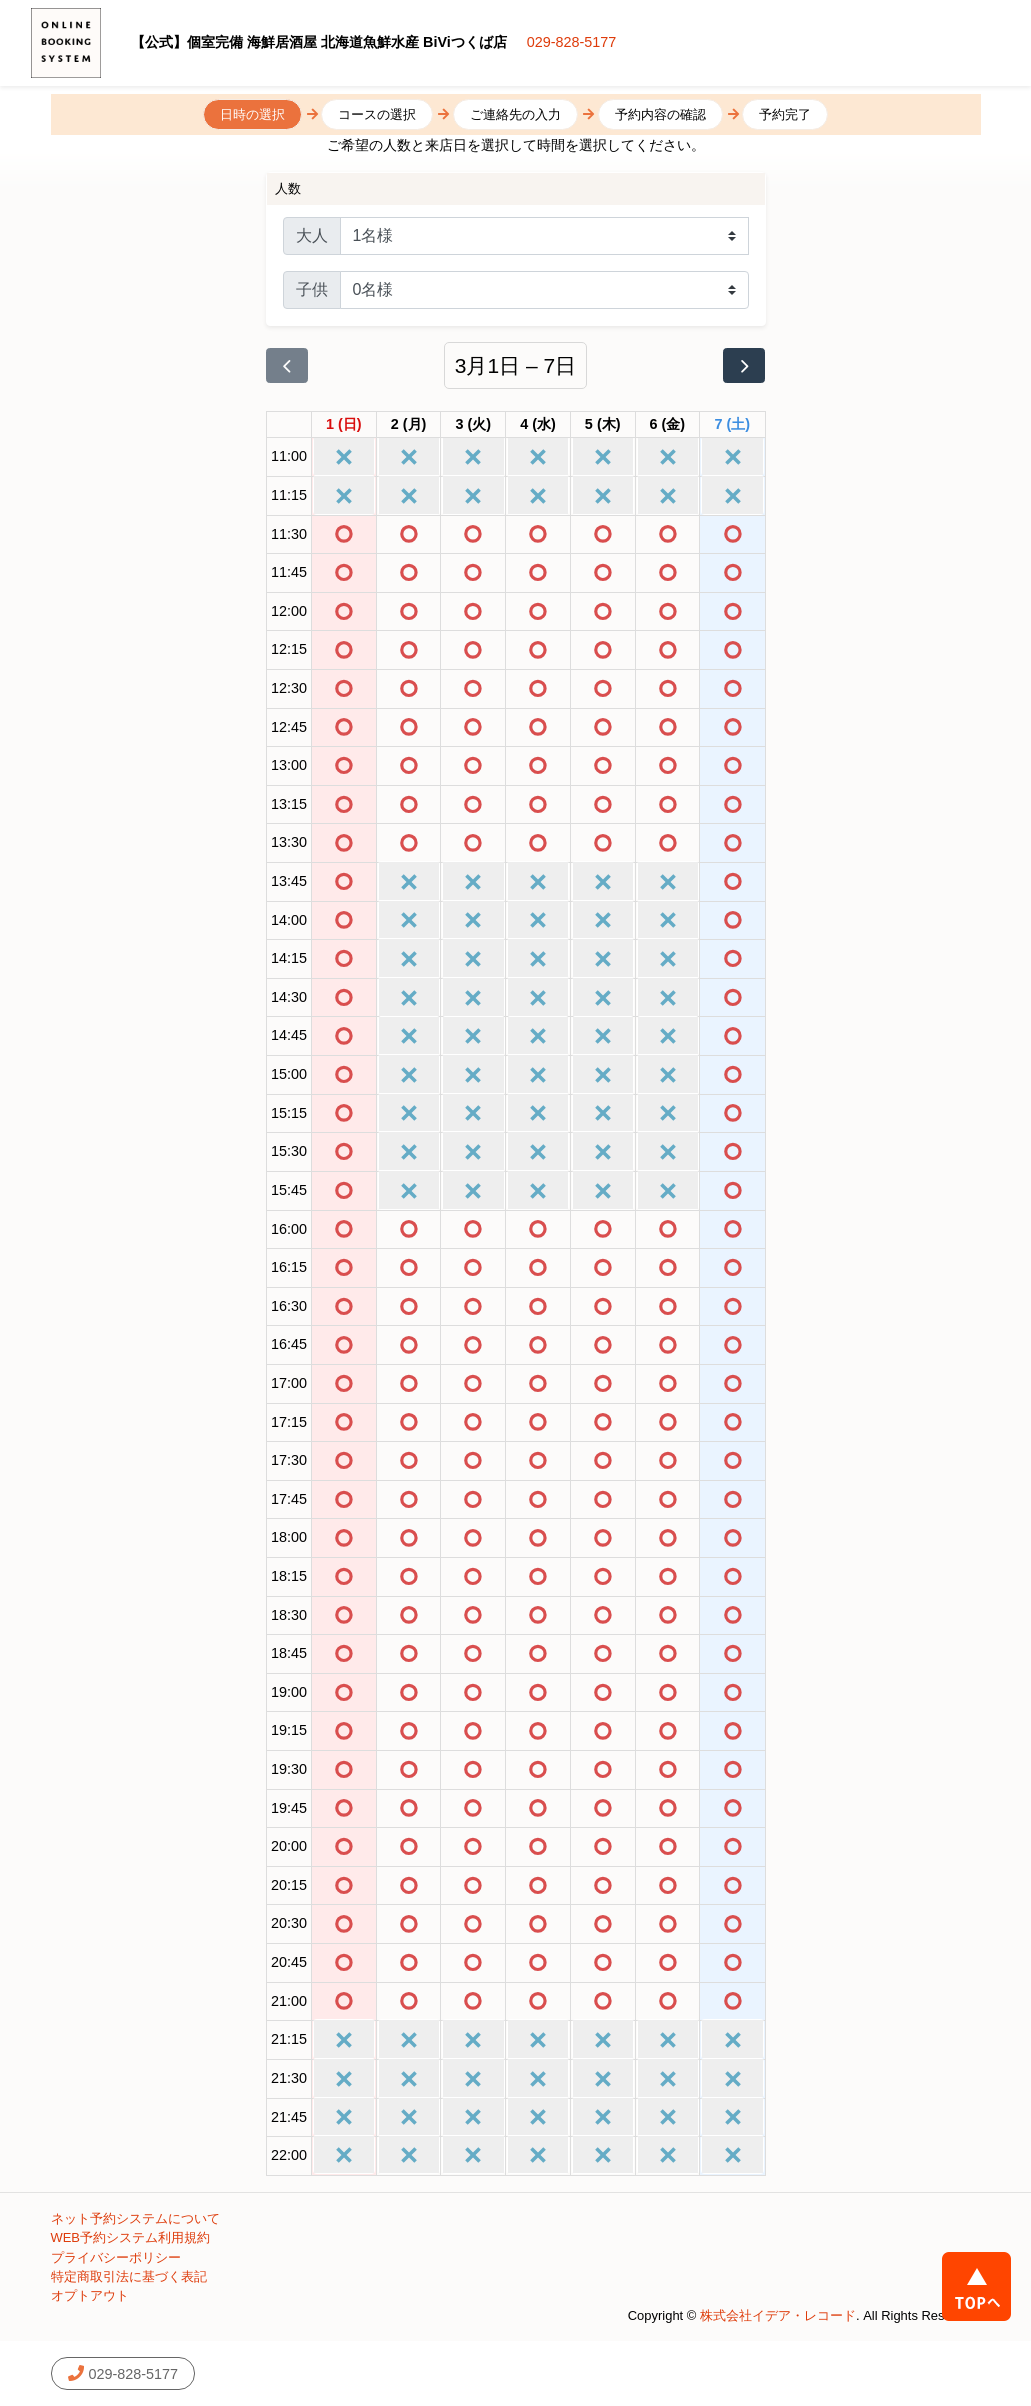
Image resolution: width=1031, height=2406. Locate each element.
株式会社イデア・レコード (778, 2315)
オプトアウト (90, 2295)
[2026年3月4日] (538, 425)
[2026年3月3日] (473, 425)
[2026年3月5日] (603, 425)
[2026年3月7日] (733, 425)
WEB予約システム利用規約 (131, 2237)
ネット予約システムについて (135, 2218)
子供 (312, 289)
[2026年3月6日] (668, 425)
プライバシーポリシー (116, 2257)
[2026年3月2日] (409, 425)
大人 (312, 235)
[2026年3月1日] (344, 425)
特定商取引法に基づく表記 (129, 2276)
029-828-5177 (572, 42)
